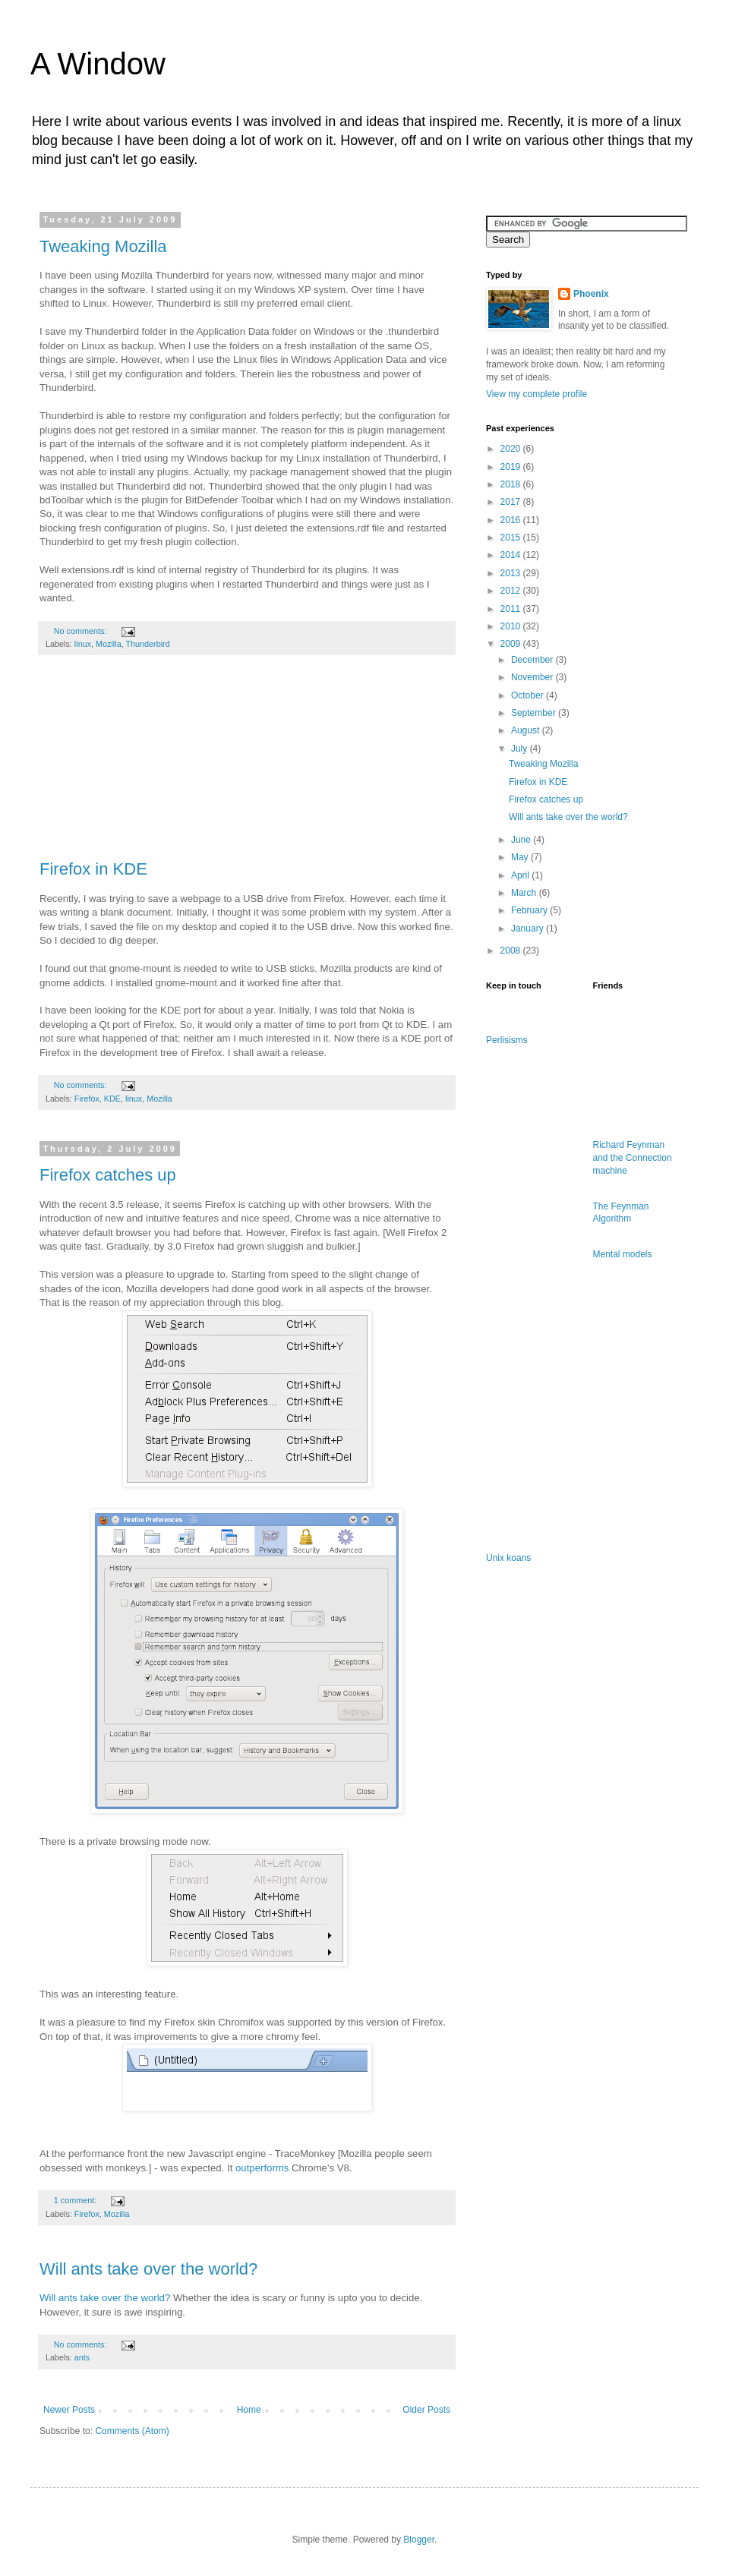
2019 (511, 467)
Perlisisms (507, 1040)
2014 (511, 555)
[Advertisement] (247, 765)
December (533, 659)
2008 (511, 950)
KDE (112, 1098)
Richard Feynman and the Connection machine (632, 1158)
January (528, 928)
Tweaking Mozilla (103, 246)
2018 (511, 484)
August (526, 730)
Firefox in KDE (93, 868)
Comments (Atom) (132, 2431)
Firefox (86, 1098)
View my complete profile (536, 394)
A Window (98, 63)
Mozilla (109, 643)
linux (82, 643)
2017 (511, 502)
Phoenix (591, 293)
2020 (511, 448)
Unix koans (508, 1558)
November (533, 677)
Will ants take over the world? (148, 2268)
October (528, 695)
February (530, 910)
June (522, 839)
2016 (511, 520)
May (521, 857)
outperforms (262, 2168)
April (521, 875)
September (534, 713)
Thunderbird (147, 643)
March (525, 893)
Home (249, 2409)
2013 (511, 573)
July (520, 748)
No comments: (81, 630)
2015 (511, 537)
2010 (511, 626)
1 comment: (76, 2200)
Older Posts (426, 2409)
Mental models (622, 1254)
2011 (511, 609)
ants (82, 2357)
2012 (511, 590)
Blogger (418, 2539)
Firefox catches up (107, 1174)
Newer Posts (69, 2409)
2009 (511, 643)
